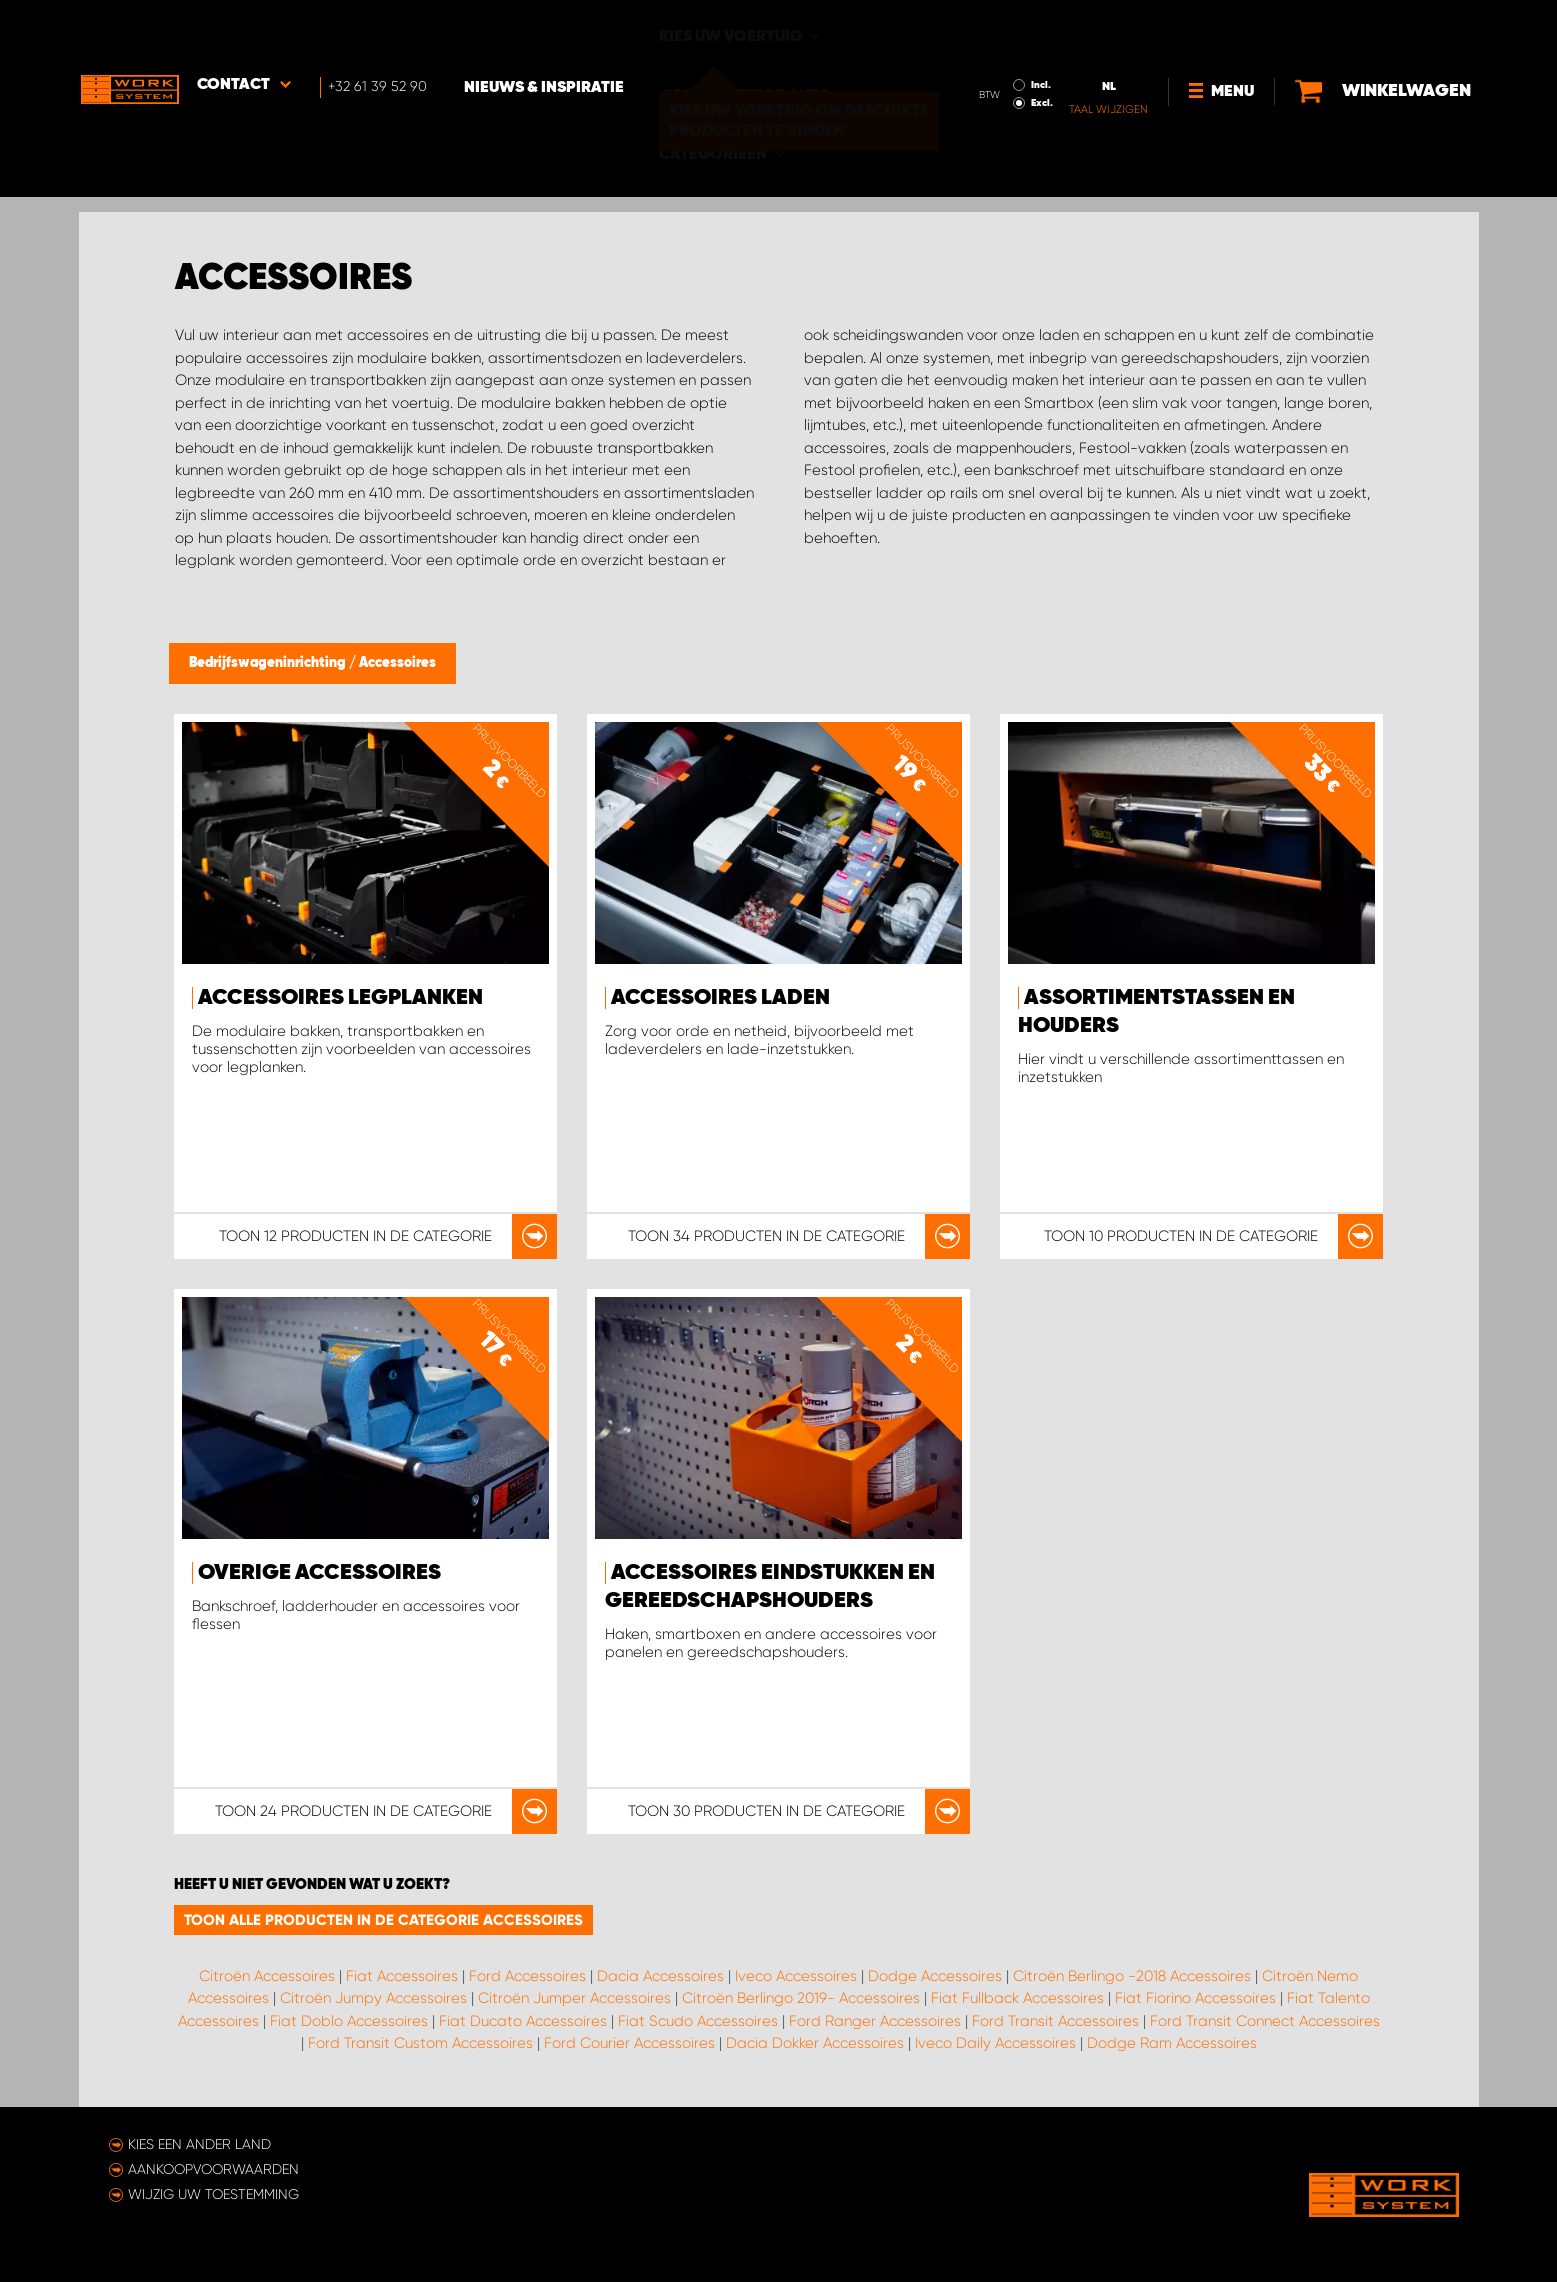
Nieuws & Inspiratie (549, 31)
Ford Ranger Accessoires (875, 2021)
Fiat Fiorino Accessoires (1195, 1998)
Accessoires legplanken (340, 998)
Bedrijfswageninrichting (269, 663)
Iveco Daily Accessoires (995, 2043)
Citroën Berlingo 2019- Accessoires (801, 1998)
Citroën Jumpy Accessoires (373, 1998)
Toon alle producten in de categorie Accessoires (383, 1920)
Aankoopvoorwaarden (213, 2169)
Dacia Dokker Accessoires (815, 2043)
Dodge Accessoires (935, 1976)
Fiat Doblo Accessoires (349, 2021)
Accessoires (397, 663)
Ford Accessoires (527, 1976)
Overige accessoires (319, 1573)
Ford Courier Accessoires (629, 2043)
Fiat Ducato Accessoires (523, 2021)
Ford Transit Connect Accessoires (1265, 2021)
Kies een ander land (199, 2144)
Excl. (1045, 46)
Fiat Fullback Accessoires (1017, 1998)
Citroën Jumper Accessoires (574, 1998)
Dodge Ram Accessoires (1172, 2043)
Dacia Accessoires (660, 1976)
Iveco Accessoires (796, 1976)
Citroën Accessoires (267, 1976)
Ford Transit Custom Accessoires (420, 2043)
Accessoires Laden (720, 998)
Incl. (1044, 28)
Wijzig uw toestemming (213, 2194)
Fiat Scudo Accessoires (698, 2021)
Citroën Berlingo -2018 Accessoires (1132, 1976)
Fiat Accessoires (402, 1976)
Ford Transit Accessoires (1055, 2021)
